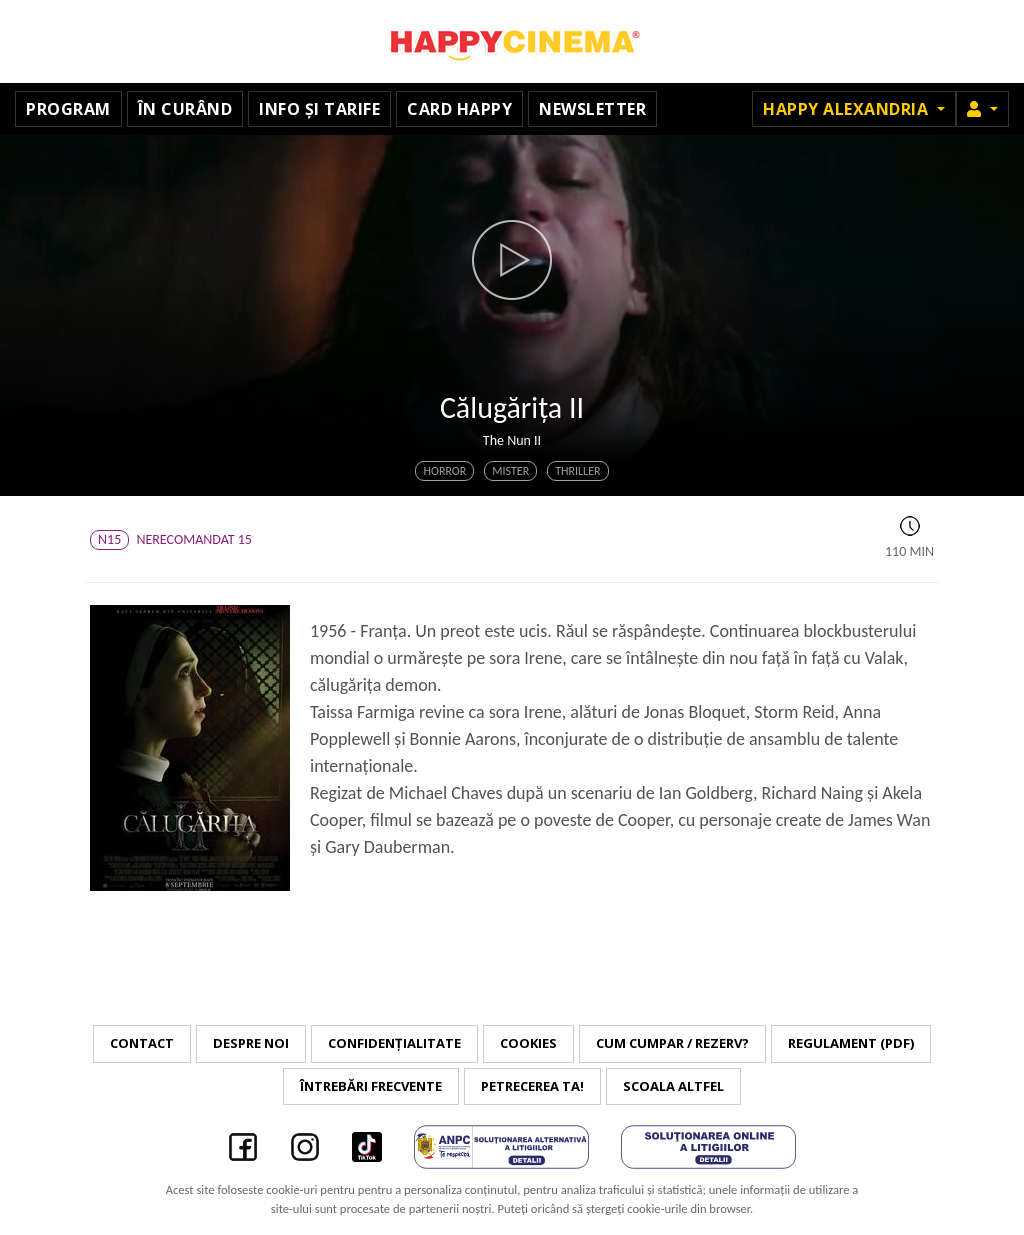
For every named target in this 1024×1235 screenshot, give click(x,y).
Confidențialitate (394, 1043)
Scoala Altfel (673, 1086)
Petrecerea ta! (532, 1086)
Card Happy (459, 109)
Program (68, 109)
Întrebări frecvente (371, 1086)
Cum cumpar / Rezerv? (672, 1043)
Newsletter (592, 109)
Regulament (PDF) (851, 1043)
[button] (982, 109)
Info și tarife (319, 109)
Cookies (528, 1043)
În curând (185, 109)
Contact (142, 1043)
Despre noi (251, 1043)
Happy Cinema (512, 41)
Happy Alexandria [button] (848, 109)
